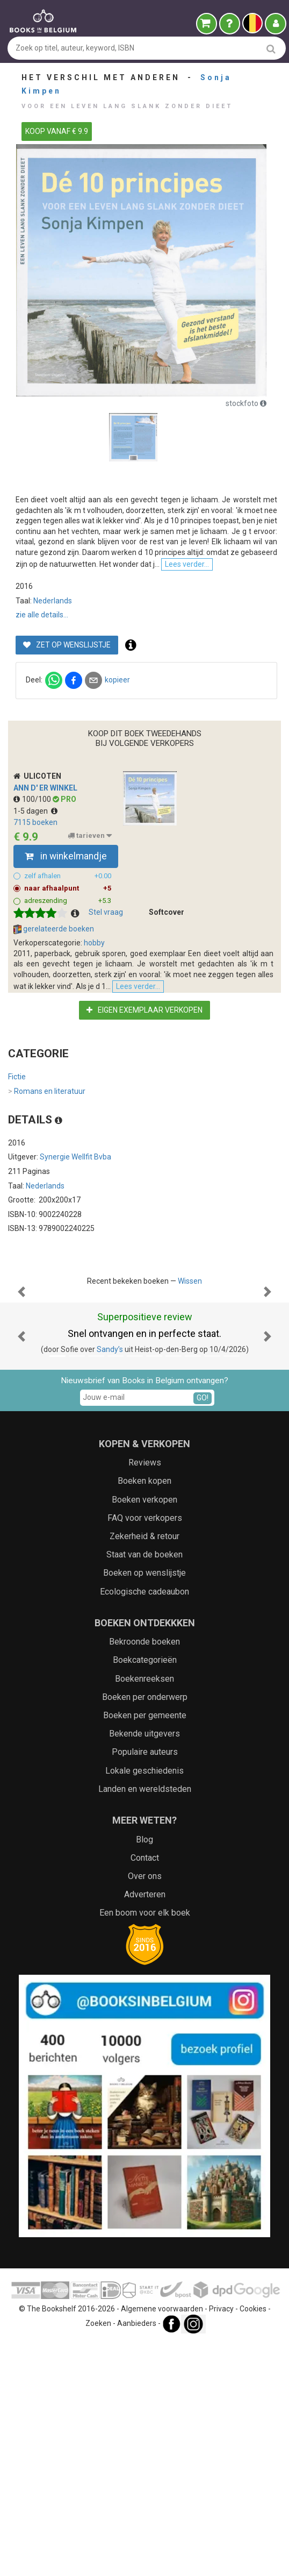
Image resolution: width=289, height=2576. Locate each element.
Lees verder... (41, 658)
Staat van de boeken (144, 1788)
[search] (271, 48)
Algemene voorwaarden (162, 2543)
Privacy (221, 2543)
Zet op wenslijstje (67, 739)
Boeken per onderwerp (144, 1931)
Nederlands (52, 695)
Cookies (253, 2543)
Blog (144, 2073)
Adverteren (144, 2128)
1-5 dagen (35, 905)
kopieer (117, 774)
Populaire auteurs (145, 1986)
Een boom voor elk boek (144, 2146)
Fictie (17, 1203)
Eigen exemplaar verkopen (144, 1136)
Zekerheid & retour (144, 1770)
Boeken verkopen (144, 1733)
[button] (22, 1472)
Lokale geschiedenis (144, 2004)
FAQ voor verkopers (144, 1752)
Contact (145, 2092)
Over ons (145, 2110)
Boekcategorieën (145, 1894)
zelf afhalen (68, 971)
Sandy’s (110, 1583)
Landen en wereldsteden (144, 2023)
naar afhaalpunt (68, 983)
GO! (202, 1631)
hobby (94, 1038)
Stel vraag (106, 1007)
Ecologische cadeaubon (144, 1825)
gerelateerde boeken (53, 1024)
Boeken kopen (144, 1715)
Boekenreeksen (144, 1913)
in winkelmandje (66, 951)
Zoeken (98, 2557)
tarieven (90, 930)
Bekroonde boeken (144, 1875)
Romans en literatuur (46, 1218)
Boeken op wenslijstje (144, 1807)
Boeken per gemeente (144, 1949)
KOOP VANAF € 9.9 (56, 131)
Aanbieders (136, 2557)
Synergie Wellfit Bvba (75, 1283)
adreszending (68, 996)
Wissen (190, 1407)
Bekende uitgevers (144, 1967)
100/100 (33, 893)
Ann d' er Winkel (45, 882)
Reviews (144, 1696)
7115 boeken (35, 917)
